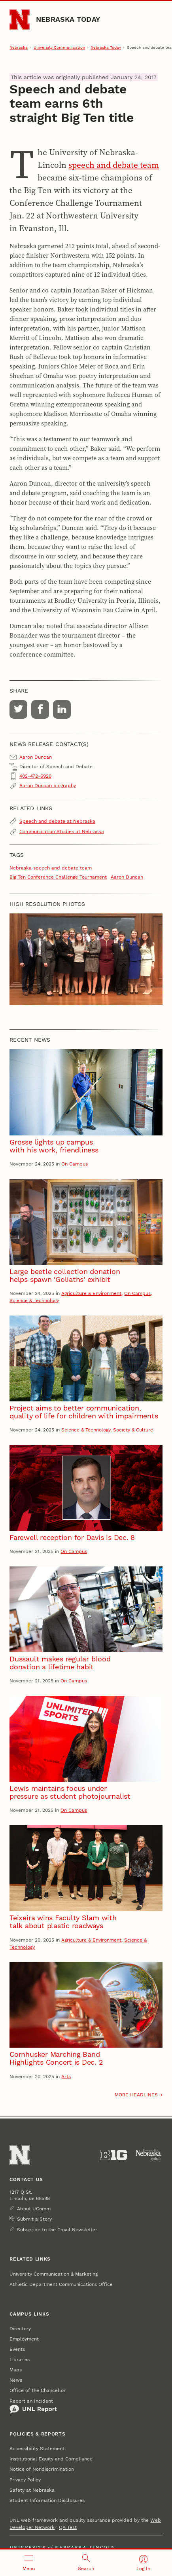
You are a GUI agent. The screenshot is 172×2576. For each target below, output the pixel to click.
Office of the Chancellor (37, 2390)
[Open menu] (28, 2562)
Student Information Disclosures (47, 2500)
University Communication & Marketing (53, 2274)
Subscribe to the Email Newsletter (57, 2229)
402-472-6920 (35, 776)
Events (17, 2349)
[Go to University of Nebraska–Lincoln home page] (19, 19)
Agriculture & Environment (91, 1293)
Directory (20, 2328)
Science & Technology (34, 1300)
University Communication (59, 47)
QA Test (68, 2527)
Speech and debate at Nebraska (57, 821)
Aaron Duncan (127, 877)
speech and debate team (113, 165)
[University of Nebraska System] (148, 2154)
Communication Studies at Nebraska (61, 831)
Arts (66, 2076)
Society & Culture (133, 1430)
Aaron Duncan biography (47, 785)
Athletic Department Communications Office (61, 2284)
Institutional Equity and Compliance (51, 2459)
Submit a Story (34, 2219)
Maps (15, 2370)
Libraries (19, 2359)
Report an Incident (33, 2406)
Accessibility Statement (36, 2448)
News (15, 2380)
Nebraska (18, 47)
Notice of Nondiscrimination (41, 2469)
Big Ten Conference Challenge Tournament (58, 877)
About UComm (34, 2209)
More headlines (136, 2095)
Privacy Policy (25, 2480)
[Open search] (86, 2562)
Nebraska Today (68, 19)
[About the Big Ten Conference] (113, 2154)
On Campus (74, 1164)
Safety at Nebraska (32, 2490)
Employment (24, 2339)
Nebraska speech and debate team (50, 868)
